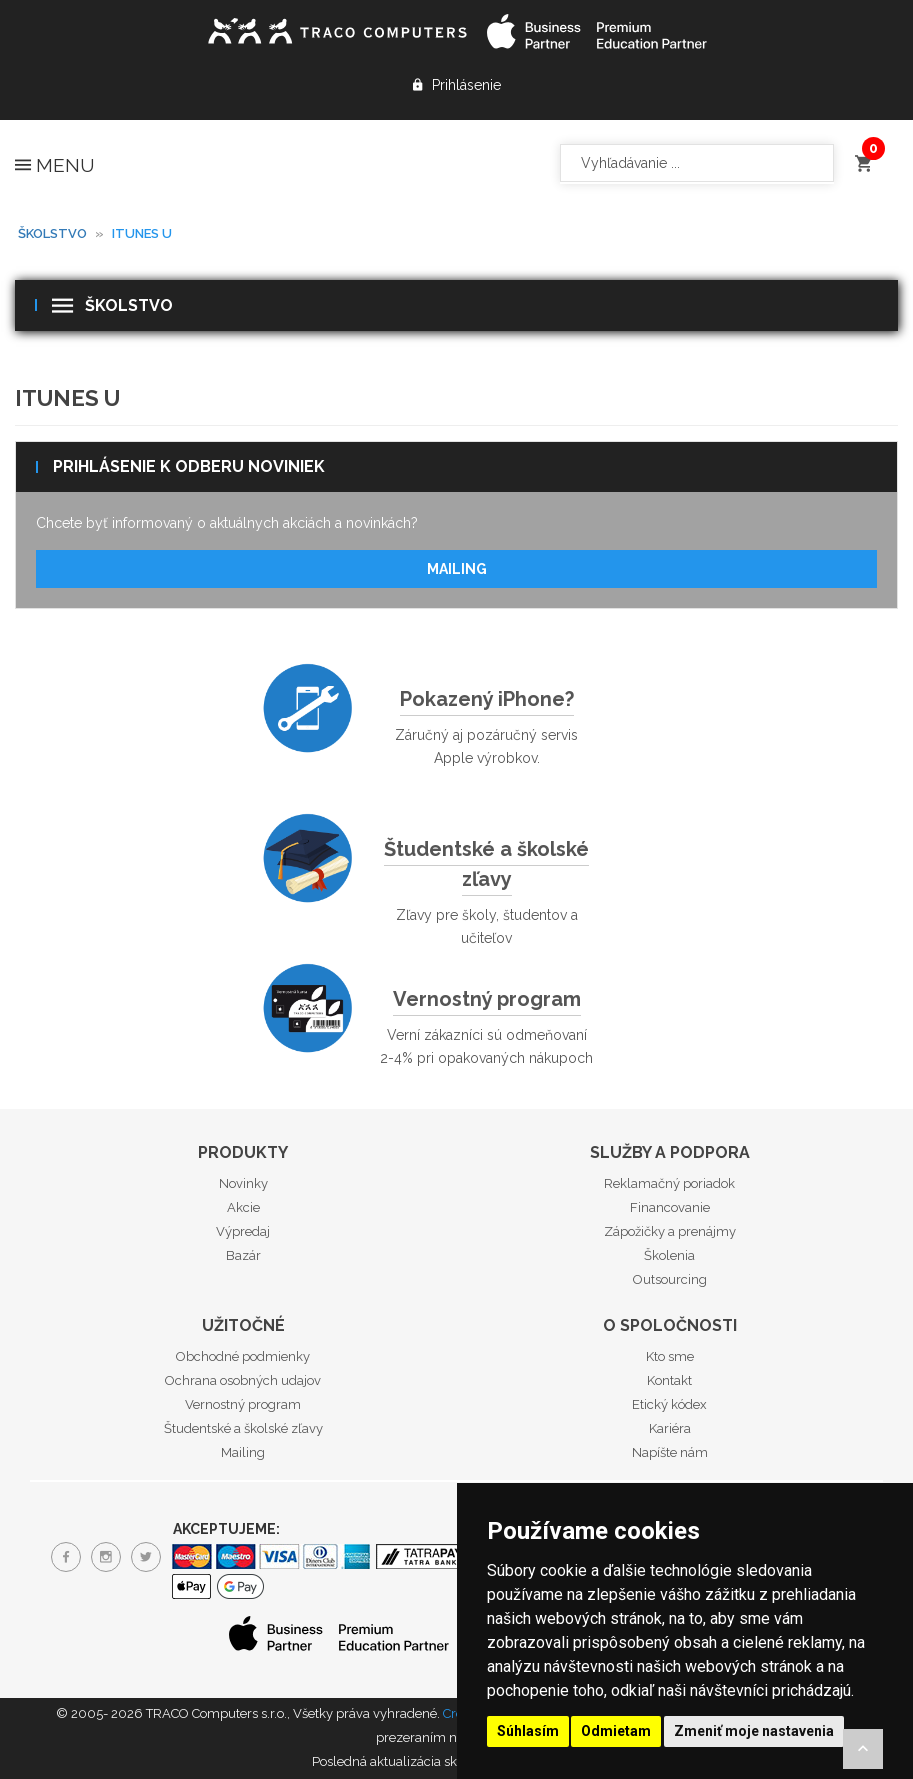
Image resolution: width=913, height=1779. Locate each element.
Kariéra (670, 1428)
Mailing (457, 569)
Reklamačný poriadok (669, 1183)
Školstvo (52, 233)
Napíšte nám (670, 1452)
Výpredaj (243, 1231)
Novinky (243, 1183)
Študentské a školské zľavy (486, 864)
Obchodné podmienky (243, 1356)
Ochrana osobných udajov (243, 1380)
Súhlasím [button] (528, 1731)
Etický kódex (669, 1404)
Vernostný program (487, 999)
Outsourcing (670, 1279)
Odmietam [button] (616, 1731)
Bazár (243, 1255)
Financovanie (670, 1207)
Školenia (669, 1255)
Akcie (243, 1207)
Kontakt (669, 1380)
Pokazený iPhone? (487, 699)
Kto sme (670, 1356)
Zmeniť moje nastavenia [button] (754, 1731)
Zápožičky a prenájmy (670, 1231)
